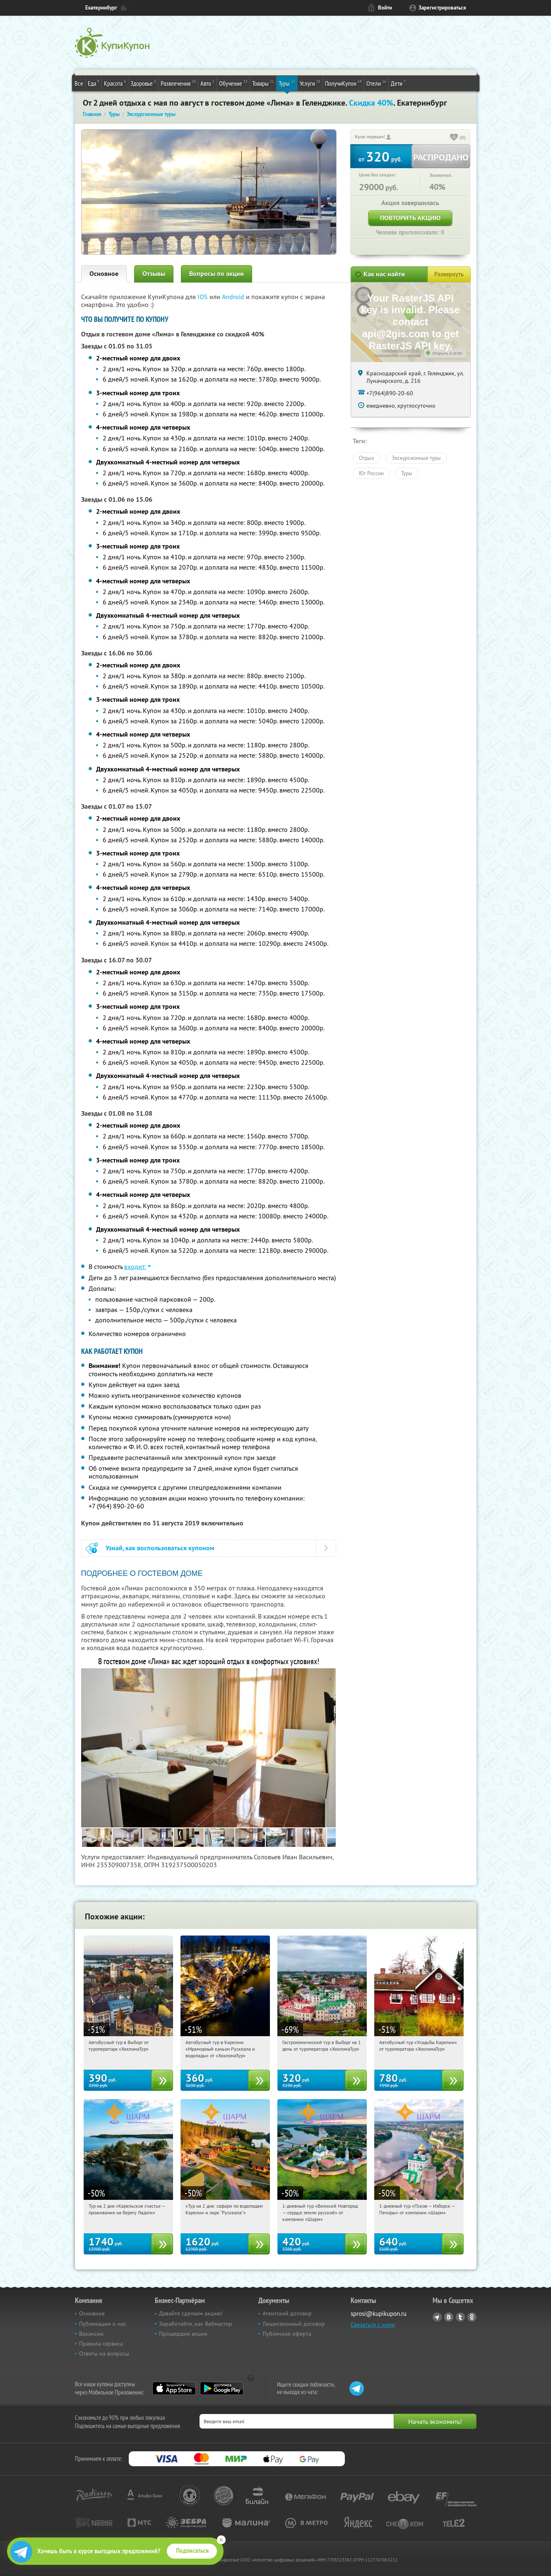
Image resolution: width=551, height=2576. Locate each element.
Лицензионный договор (293, 2323)
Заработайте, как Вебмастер (195, 2323)
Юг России (371, 473)
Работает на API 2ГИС (401, 351)
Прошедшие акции (183, 2333)
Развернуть (449, 274)
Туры (287, 82)
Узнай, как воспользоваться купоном (160, 1548)
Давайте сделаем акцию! (191, 2313)
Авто (207, 82)
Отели (376, 82)
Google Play (221, 2388)
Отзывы (153, 273)
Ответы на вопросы (104, 2353)
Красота (115, 82)
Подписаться (192, 2550)
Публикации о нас (102, 2323)
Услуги (310, 82)
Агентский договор (287, 2313)
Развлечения (178, 82)
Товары (263, 82)
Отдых (366, 457)
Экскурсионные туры (416, 457)
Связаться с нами (373, 2324)
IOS (203, 296)
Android (234, 296)
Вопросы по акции (216, 273)
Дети (398, 82)
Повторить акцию (410, 217)
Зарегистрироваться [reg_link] (442, 7)
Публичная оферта (286, 2333)
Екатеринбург (101, 7)
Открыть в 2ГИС (448, 353)
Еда (93, 82)
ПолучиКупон (343, 82)
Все (79, 83)
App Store (174, 2388)
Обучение (233, 82)
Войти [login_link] (385, 7)
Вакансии (91, 2333)
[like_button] (454, 138)
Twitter (460, 2317)
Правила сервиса (101, 2343)
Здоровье (143, 82)
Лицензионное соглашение (397, 355)
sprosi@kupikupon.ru (379, 2313)
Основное (103, 273)
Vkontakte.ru (448, 2317)
